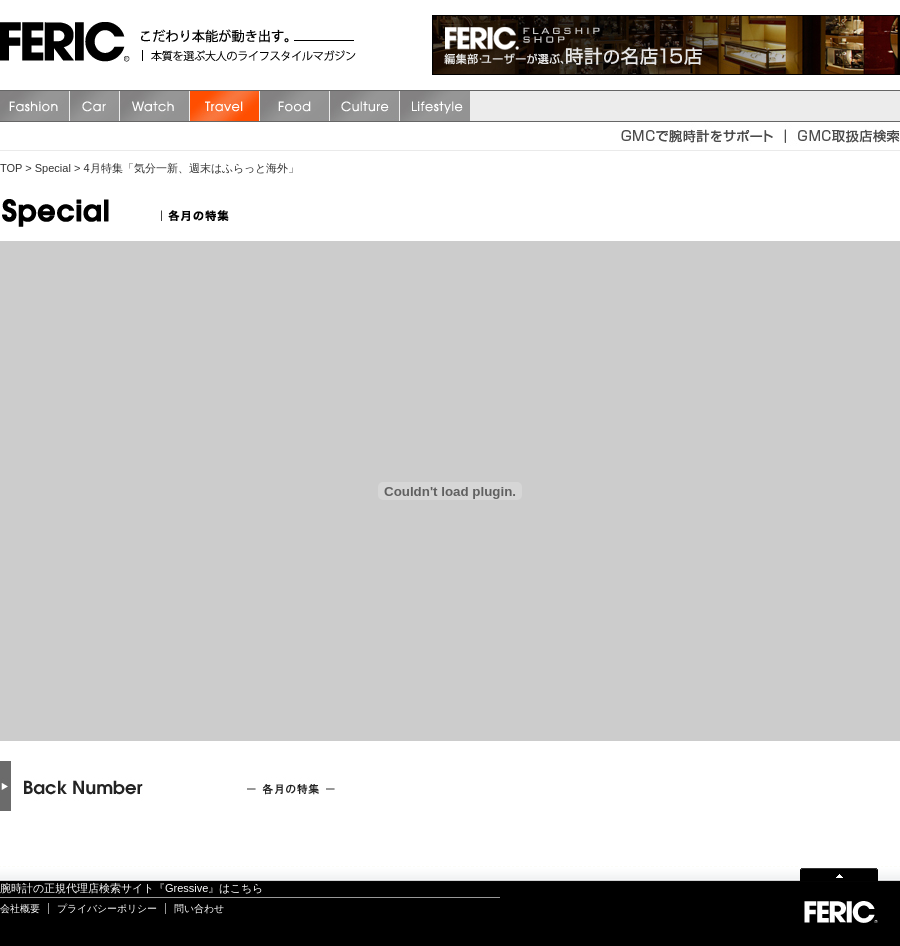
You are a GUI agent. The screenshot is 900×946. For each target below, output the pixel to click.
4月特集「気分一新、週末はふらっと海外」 (190, 168)
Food (295, 106)
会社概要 (20, 908)
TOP (11, 168)
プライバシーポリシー (107, 908)
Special (53, 168)
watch (155, 106)
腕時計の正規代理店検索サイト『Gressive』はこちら (131, 888)
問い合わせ (199, 908)
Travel (225, 106)
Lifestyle (435, 106)
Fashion (35, 106)
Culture (365, 106)
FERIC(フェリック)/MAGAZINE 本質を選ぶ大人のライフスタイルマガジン (70, 45)
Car (95, 106)
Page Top (839, 873)
